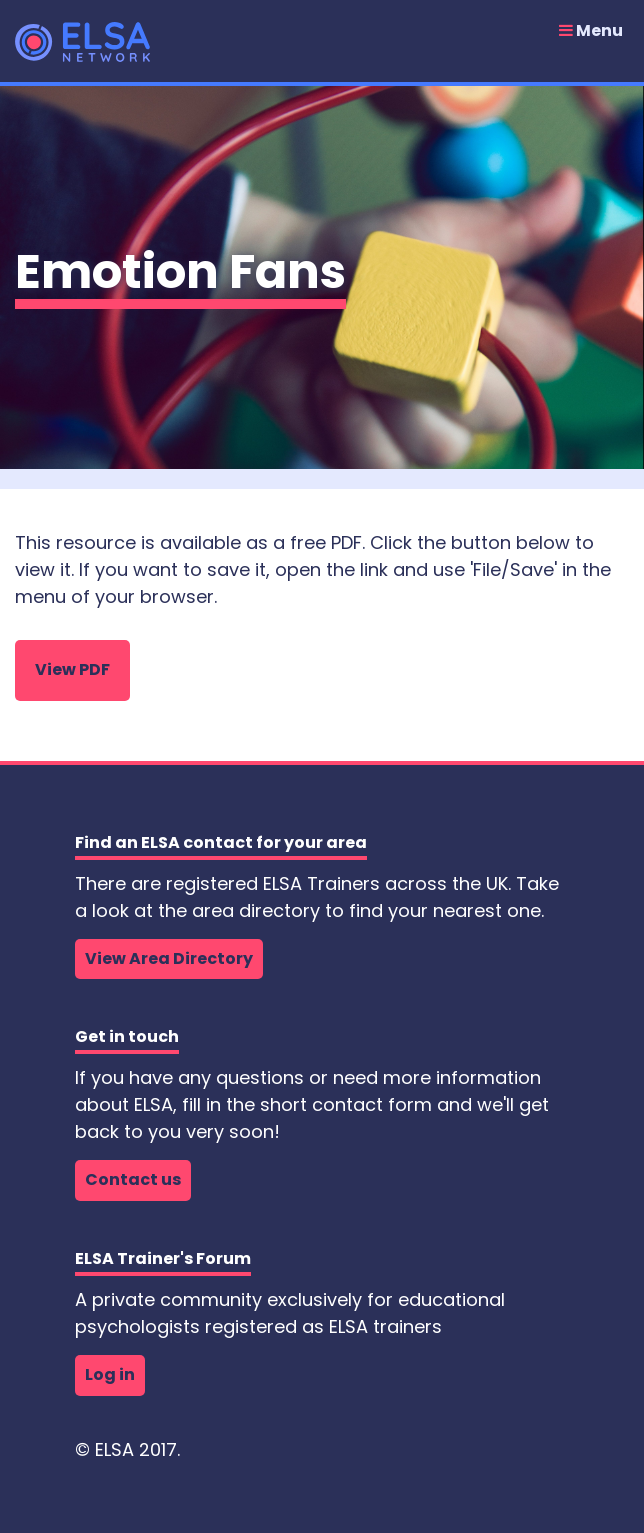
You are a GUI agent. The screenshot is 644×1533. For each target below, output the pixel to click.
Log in (110, 1374)
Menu (591, 31)
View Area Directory (169, 958)
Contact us (133, 1179)
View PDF (72, 669)
